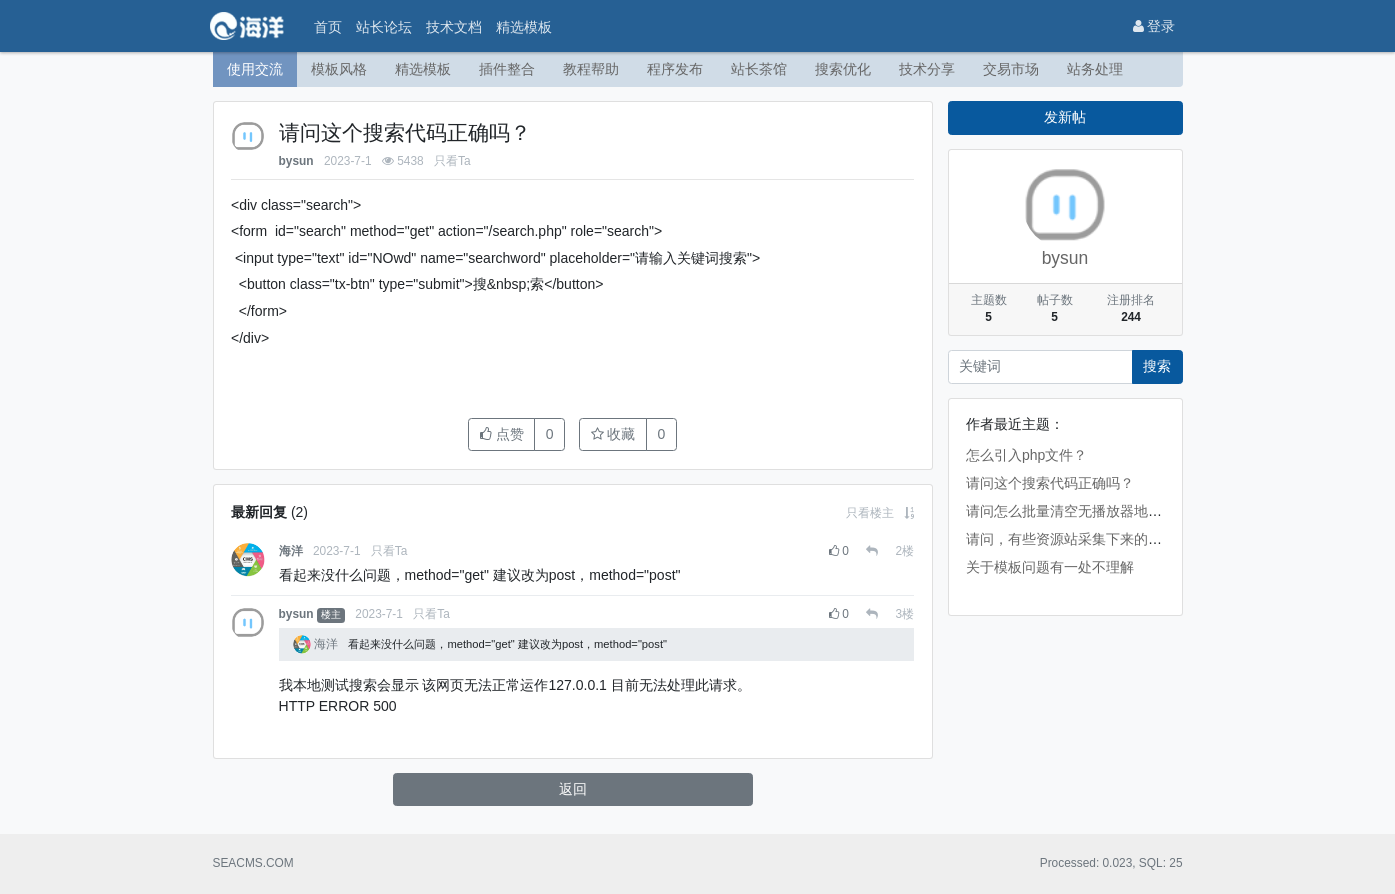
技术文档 (454, 27)
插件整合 (507, 69)
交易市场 (1011, 69)
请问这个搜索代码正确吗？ (1050, 483)
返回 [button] (573, 789)
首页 (328, 27)
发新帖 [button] (1065, 117)
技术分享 (927, 69)
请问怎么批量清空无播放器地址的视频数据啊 (1106, 511)
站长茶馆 (759, 69)
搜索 (1157, 366)
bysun (296, 161)
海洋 (291, 551)
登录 (1154, 26)
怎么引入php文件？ (1026, 455)
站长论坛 (384, 27)
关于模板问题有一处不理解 (1050, 567)
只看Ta (452, 161)
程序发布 (675, 69)
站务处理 (1095, 69)
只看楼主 (870, 513)
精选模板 (524, 27)
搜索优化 (843, 69)
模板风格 (339, 69)
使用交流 (255, 69)
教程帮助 (591, 69)
